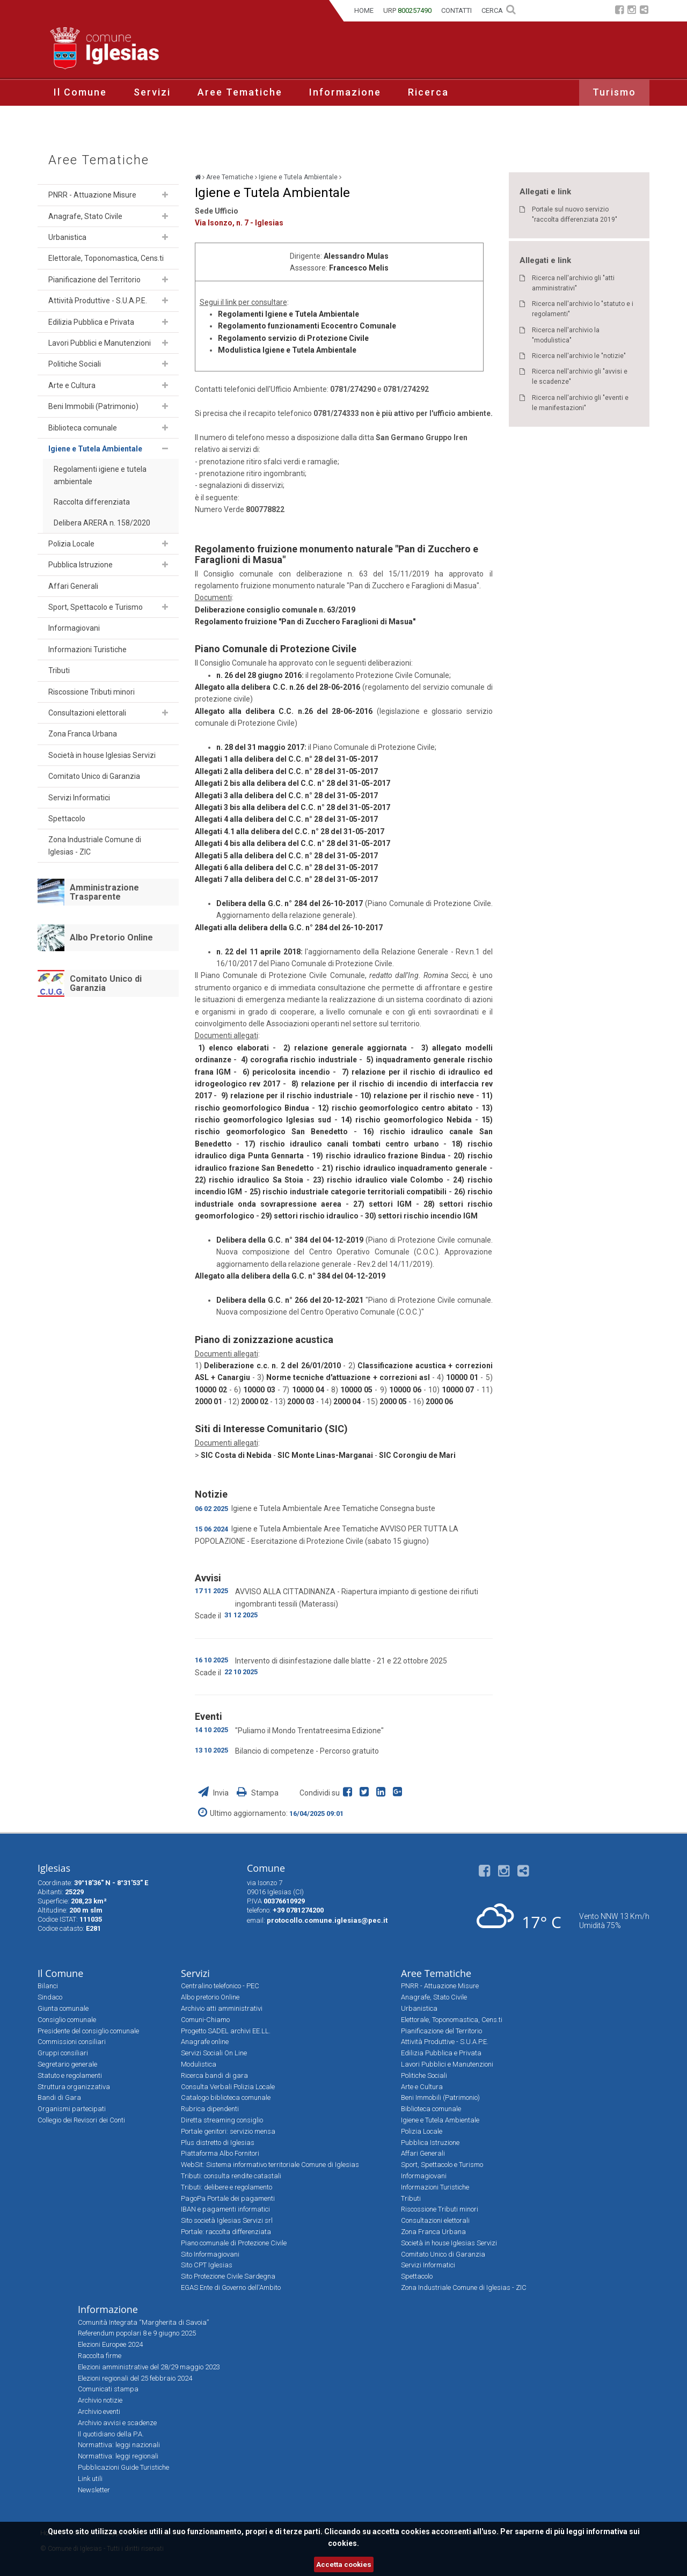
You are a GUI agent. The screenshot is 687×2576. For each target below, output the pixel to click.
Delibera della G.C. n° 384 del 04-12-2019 (290, 1240)
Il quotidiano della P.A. (111, 2434)
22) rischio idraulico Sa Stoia (249, 1180)
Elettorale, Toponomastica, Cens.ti (106, 258)
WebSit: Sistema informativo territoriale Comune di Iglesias (270, 2165)
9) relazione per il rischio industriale (287, 1095)
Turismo (614, 92)
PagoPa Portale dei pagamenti (228, 2198)
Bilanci (48, 1986)
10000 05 (356, 1389)
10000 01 (462, 1377)
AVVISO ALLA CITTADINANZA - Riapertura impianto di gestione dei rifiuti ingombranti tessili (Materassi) (356, 1597)
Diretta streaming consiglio (222, 2120)
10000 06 (405, 1389)
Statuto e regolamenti (70, 2075)
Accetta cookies (343, 2564)
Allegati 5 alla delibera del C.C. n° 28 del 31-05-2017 (286, 855)
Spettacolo (66, 818)
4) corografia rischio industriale (299, 1059)
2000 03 (301, 1401)
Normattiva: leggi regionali (118, 2456)
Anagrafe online (205, 2042)
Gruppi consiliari (63, 2053)
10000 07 (458, 1389)
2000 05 (393, 1401)
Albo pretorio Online (210, 1997)
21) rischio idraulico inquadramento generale (404, 1168)
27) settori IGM (382, 1204)
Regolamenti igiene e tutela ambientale (100, 475)
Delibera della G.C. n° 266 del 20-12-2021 (290, 1300)
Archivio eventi (99, 2411)
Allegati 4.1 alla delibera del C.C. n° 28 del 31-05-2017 (289, 831)
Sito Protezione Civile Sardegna (228, 2276)
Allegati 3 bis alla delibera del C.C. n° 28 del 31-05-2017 (292, 807)
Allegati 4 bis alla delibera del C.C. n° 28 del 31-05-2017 (292, 843)
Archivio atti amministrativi (221, 2008)
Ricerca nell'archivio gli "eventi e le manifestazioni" (580, 403)
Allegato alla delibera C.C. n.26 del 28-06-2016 (278, 687)
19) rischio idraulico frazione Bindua (378, 1155)
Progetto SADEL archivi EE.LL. (226, 2031)
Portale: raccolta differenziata (226, 2232)
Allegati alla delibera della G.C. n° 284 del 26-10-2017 (289, 927)
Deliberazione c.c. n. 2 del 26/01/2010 (271, 1365)
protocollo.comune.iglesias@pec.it (327, 1920)
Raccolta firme (99, 2356)
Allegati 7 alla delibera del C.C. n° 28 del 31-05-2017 (286, 879)
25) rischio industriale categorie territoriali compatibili (348, 1191)
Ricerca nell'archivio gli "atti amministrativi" (573, 283)
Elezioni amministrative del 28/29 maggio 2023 (149, 2367)
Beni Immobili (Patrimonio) (93, 406)
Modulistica (198, 2064)
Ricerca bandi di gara (214, 2075)
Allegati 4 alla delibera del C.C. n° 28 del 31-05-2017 (286, 819)
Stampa (258, 1793)
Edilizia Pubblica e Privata (91, 322)
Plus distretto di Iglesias (217, 2143)
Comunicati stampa (108, 2389)
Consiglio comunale (67, 2020)
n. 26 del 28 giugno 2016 (259, 675)
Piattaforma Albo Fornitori (220, 2153)
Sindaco (50, 1997)
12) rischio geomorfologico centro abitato (395, 1108)
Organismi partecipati (72, 2109)
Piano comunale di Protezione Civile (234, 2243)
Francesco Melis (359, 268)
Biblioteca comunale (82, 428)
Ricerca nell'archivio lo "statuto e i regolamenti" (582, 309)
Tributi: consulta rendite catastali (231, 2176)
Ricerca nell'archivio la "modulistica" (566, 335)
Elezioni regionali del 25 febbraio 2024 (135, 2378)
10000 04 (308, 1389)
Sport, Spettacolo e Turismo (95, 607)
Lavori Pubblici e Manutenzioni (99, 343)
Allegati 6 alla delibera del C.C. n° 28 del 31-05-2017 (286, 867)
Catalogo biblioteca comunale (226, 2097)
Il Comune (80, 92)
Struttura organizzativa (74, 2087)
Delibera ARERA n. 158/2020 (102, 523)
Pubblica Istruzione (80, 564)
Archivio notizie (100, 2400)
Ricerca (428, 92)
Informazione (345, 92)
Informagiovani (74, 628)
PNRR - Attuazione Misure (92, 195)
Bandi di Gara (59, 2097)
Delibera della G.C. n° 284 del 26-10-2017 (289, 903)
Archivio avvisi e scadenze (117, 2423)
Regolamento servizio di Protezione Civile (293, 338)
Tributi (59, 670)
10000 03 (259, 1389)
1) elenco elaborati (233, 1047)
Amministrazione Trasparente (104, 892)
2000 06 (439, 1401)
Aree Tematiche (240, 92)
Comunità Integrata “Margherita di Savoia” (143, 2322)
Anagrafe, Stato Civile (85, 216)
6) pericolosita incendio (286, 1072)
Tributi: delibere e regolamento (226, 2187)
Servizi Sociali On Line (214, 2053)
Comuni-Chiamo (205, 2020)
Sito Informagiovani (210, 2254)
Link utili (90, 2479)
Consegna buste (407, 1508)
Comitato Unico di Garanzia (94, 776)
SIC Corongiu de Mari (417, 1455)
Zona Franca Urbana (82, 733)
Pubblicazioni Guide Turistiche (123, 2467)
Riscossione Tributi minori (91, 692)
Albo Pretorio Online (111, 937)
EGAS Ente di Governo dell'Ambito (231, 2287)
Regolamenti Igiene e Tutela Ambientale (288, 314)
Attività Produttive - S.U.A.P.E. (97, 300)
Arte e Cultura (72, 385)
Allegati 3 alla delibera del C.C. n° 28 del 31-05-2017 (286, 795)
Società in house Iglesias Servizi (102, 755)
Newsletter (94, 2490)
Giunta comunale (63, 2008)
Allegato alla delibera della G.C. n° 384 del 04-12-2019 (290, 1276)
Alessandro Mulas (356, 256)
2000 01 (208, 1401)
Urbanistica (67, 237)
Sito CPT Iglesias (206, 2265)
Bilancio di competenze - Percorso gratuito (307, 1751)
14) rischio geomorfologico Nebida (406, 1119)
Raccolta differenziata (92, 502)
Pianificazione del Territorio (94, 279)
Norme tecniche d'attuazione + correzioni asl (348, 1377)
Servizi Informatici (79, 797)
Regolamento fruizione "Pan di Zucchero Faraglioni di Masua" (305, 621)
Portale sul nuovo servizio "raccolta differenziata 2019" (574, 214)
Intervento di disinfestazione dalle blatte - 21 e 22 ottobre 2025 (341, 1660)
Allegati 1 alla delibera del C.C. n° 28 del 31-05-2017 (286, 759)
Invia (214, 1793)
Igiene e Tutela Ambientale (95, 448)
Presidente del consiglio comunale (88, 2031)
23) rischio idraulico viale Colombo (378, 1180)
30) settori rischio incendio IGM (421, 1216)
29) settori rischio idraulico (310, 1216)
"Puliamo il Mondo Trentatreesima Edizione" (309, 1730)
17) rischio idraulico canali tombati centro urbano (341, 1144)
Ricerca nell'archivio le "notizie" (579, 356)
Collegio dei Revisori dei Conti (81, 2120)
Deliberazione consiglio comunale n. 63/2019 (275, 609)
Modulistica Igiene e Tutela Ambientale (287, 350)
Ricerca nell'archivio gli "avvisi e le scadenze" (579, 376)
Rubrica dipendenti (210, 2109)
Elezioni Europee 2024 (110, 2344)
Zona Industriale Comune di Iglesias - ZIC (94, 845)
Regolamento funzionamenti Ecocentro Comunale (307, 326)
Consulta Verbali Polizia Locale (228, 2087)
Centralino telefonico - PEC (220, 1986)
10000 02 (211, 1389)
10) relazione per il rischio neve (417, 1095)
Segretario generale (67, 2064)
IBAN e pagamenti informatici (225, 2209)
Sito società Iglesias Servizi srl (227, 2220)
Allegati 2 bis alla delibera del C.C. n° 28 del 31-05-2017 (292, 783)
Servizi (152, 92)
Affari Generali (73, 586)
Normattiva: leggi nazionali (119, 2445)
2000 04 (347, 1401)
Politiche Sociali (74, 364)
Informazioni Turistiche (87, 649)
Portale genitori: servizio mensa (228, 2131)
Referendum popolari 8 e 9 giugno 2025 (137, 2333)
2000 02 (254, 1401)
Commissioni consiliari (72, 2042)
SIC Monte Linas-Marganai (325, 1455)
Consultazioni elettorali (87, 713)
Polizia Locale (71, 543)
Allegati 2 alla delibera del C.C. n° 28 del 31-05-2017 (286, 771)
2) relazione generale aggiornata (345, 1047)
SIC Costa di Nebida (236, 1455)
